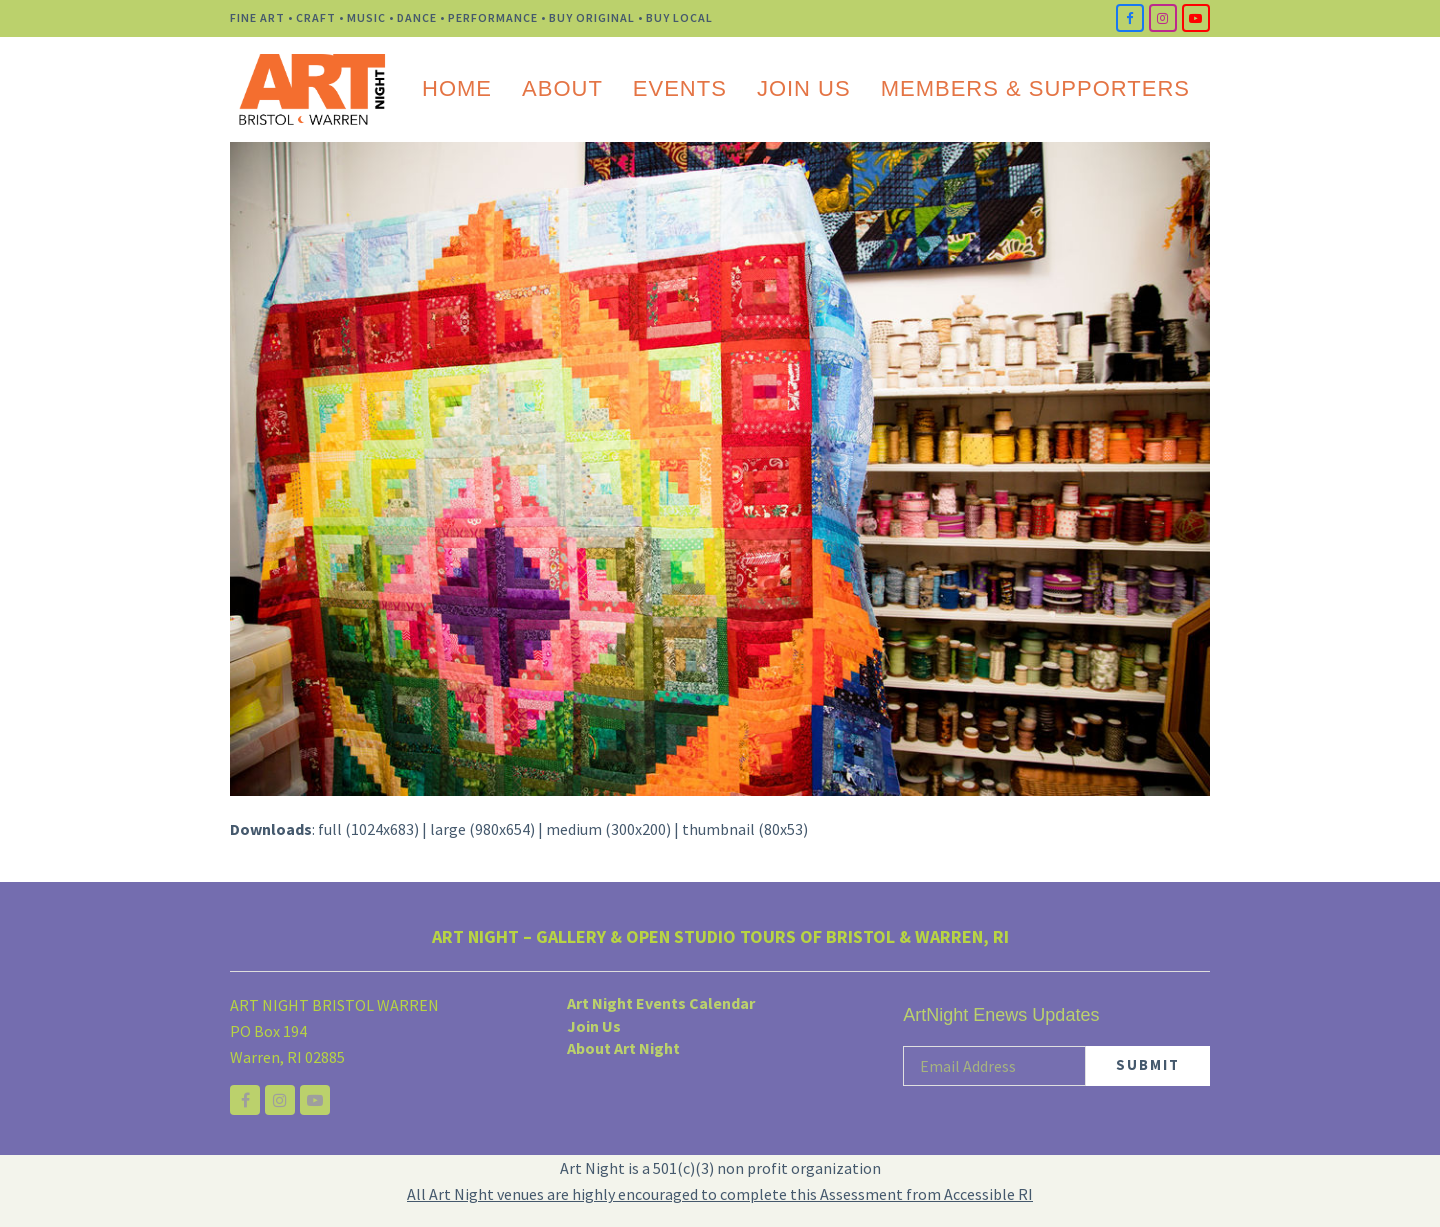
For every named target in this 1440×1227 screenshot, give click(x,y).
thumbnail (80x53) (745, 829)
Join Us (594, 1026)
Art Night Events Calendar (661, 1003)
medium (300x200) (608, 829)
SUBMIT (1148, 1064)
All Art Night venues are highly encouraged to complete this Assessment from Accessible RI (720, 1194)
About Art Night (623, 1048)
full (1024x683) (368, 829)
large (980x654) (482, 829)
